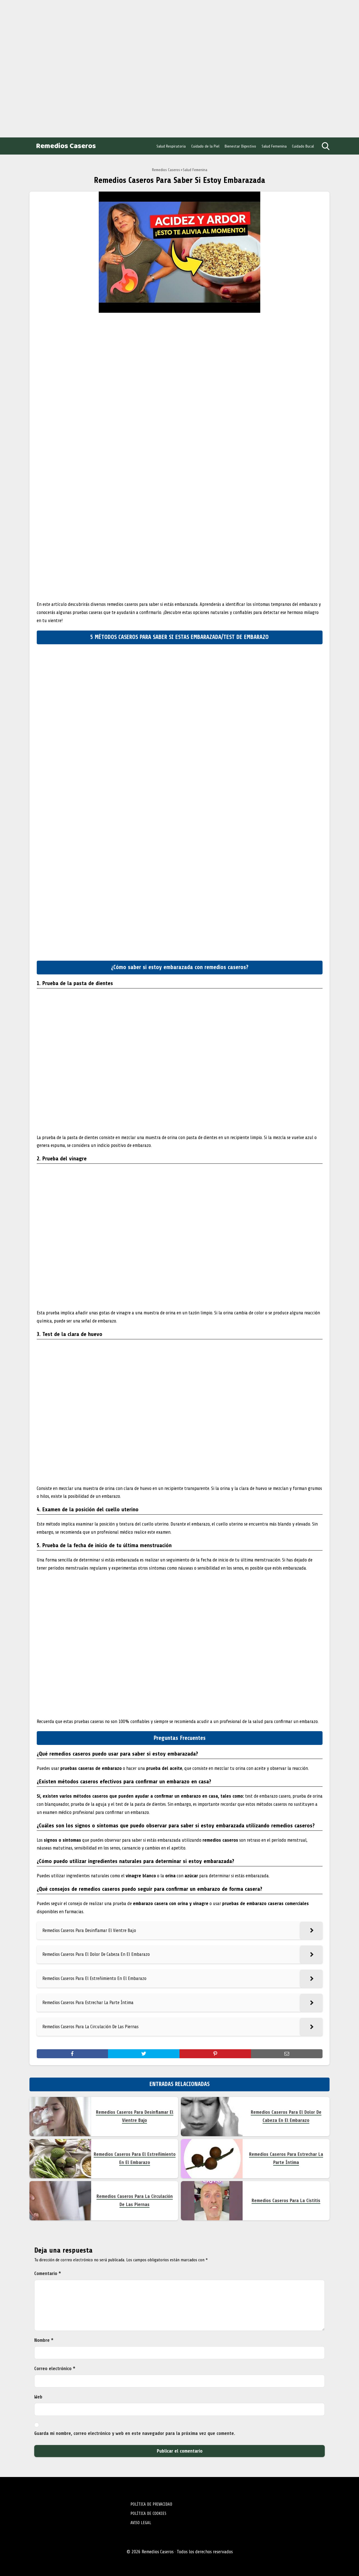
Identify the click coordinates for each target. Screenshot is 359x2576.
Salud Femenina (274, 146)
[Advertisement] (45, 67)
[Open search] (326, 146)
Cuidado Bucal (303, 146)
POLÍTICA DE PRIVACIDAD (151, 2504)
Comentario (47, 2273)
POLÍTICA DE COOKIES (148, 2513)
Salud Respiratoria (171, 146)
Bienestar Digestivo (240, 146)
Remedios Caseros (66, 146)
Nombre (44, 2340)
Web (38, 2397)
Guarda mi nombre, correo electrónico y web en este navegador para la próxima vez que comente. (134, 2433)
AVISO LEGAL (140, 2522)
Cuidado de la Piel (205, 146)
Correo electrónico (54, 2368)
